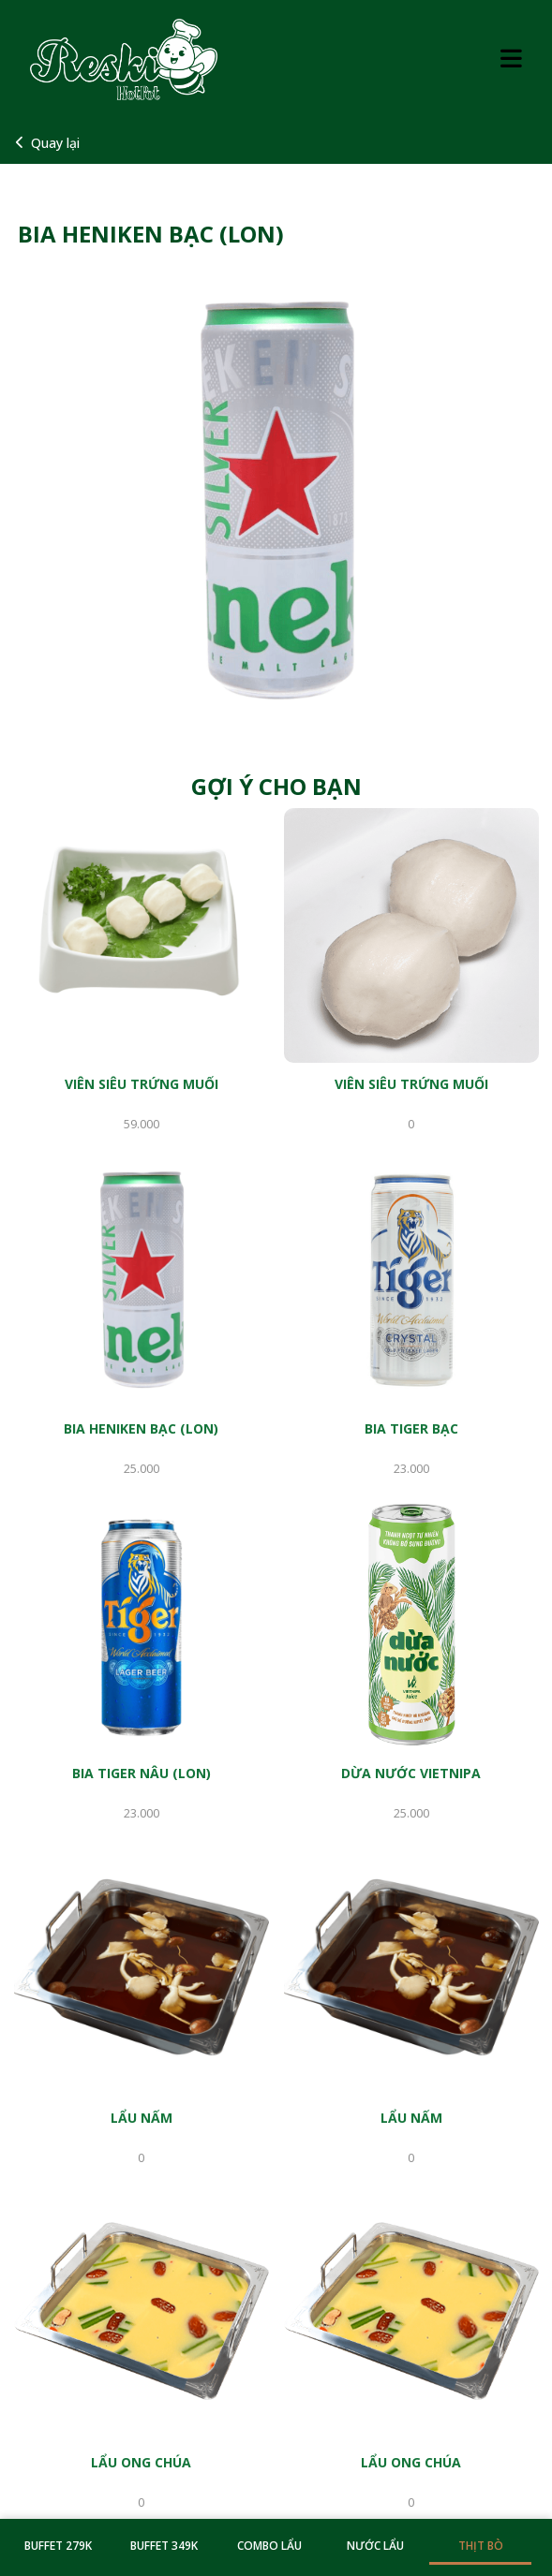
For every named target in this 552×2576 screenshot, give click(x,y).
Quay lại (47, 143)
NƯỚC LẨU (375, 2546)
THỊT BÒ (480, 2546)
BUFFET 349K (164, 2546)
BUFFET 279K (58, 2546)
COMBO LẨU (269, 2546)
